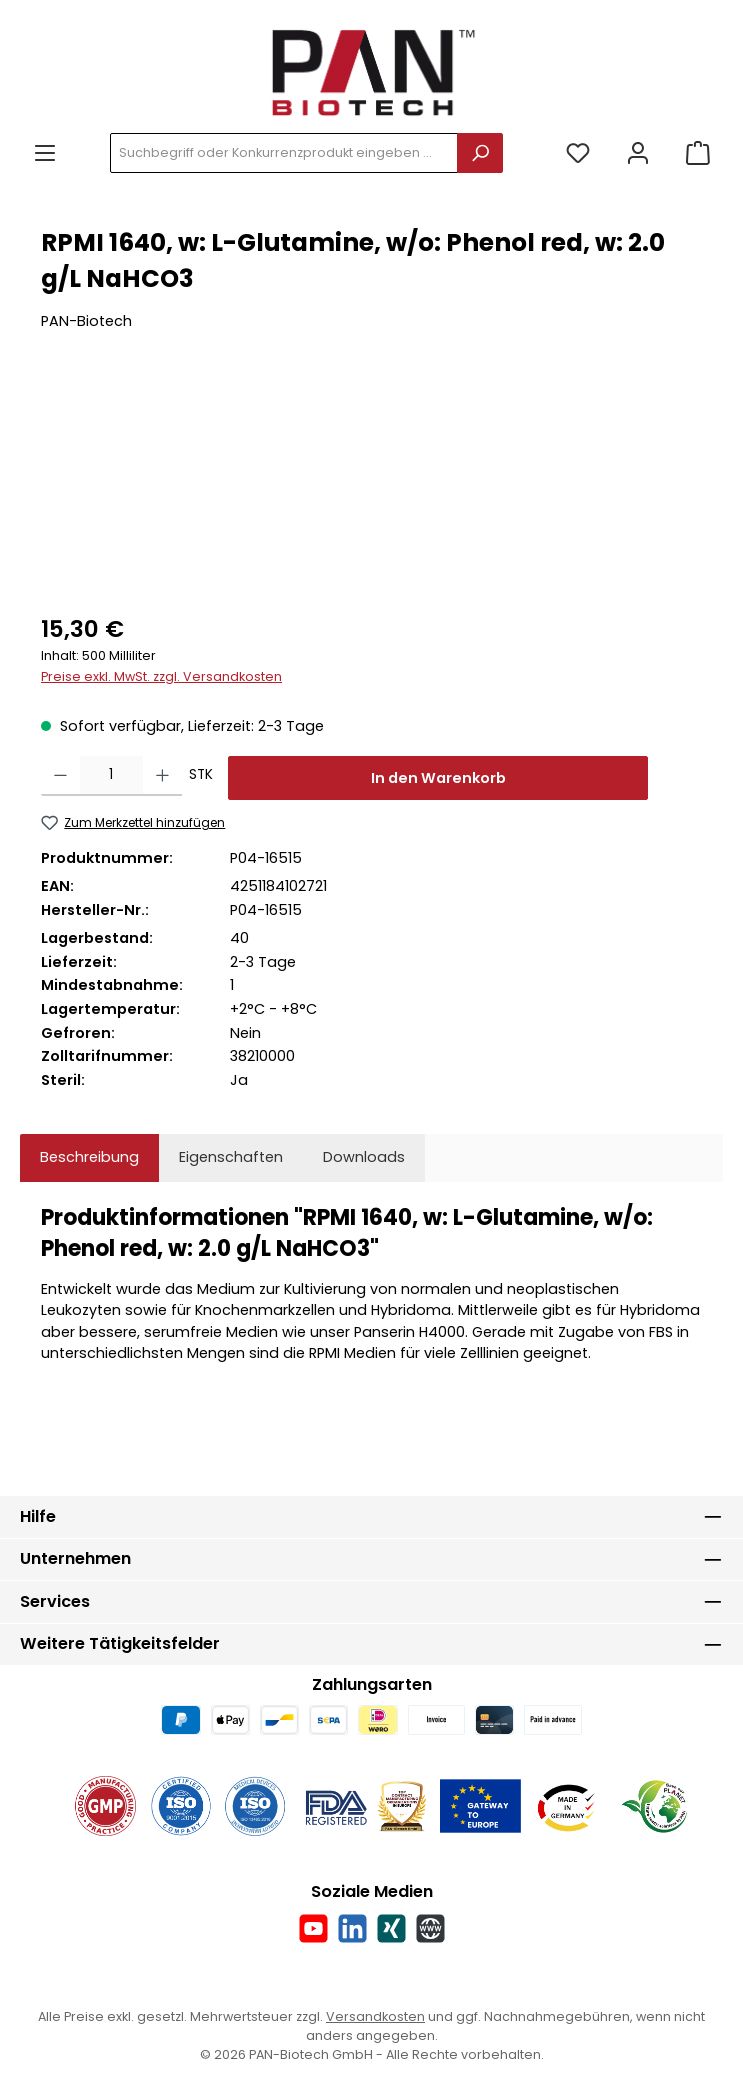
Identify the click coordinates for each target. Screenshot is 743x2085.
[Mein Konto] (638, 153)
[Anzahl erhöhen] (162, 776)
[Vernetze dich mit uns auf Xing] (391, 1928)
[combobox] (284, 153)
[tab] (89, 1158)
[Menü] (45, 153)
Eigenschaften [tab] (231, 1157)
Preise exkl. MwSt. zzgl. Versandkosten (161, 676)
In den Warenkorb (438, 778)
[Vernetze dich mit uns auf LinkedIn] (352, 1928)
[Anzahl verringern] (60, 776)
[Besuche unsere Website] (430, 1928)
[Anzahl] (111, 776)
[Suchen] (480, 153)
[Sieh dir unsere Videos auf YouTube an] (313, 1928)
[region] (371, 485)
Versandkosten (375, 2016)
